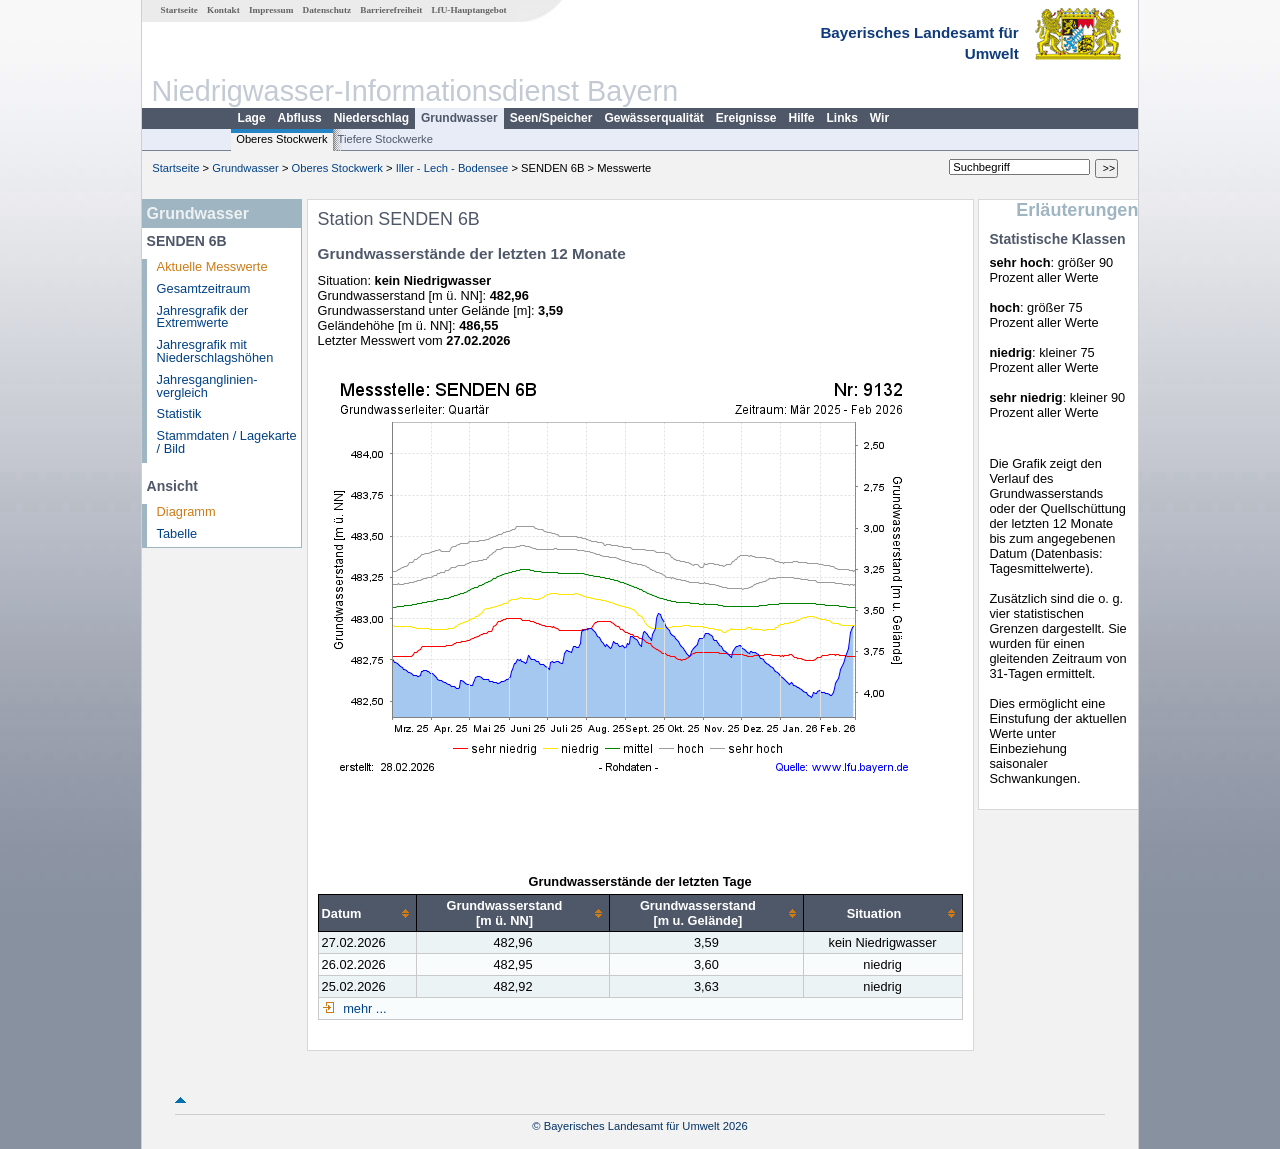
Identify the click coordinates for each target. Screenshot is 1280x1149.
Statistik (179, 413)
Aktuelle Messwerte (212, 266)
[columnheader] (367, 913)
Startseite (179, 10)
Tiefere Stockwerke (385, 139)
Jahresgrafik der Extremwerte (203, 317)
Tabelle (177, 533)
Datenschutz (327, 10)
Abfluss (300, 118)
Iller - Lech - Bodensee (452, 168)
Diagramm (186, 511)
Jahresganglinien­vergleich (207, 386)
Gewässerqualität (653, 118)
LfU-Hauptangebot (468, 10)
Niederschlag (371, 118)
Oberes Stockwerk (281, 139)
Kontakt (223, 10)
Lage (252, 118)
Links (842, 118)
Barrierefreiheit (391, 10)
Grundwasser (459, 118)
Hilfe (802, 118)
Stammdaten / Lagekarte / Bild (227, 442)
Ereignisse (746, 118)
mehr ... (363, 1008)
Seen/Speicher (551, 118)
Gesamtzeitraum (204, 288)
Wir (879, 118)
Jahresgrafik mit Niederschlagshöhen (215, 351)
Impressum (271, 10)
